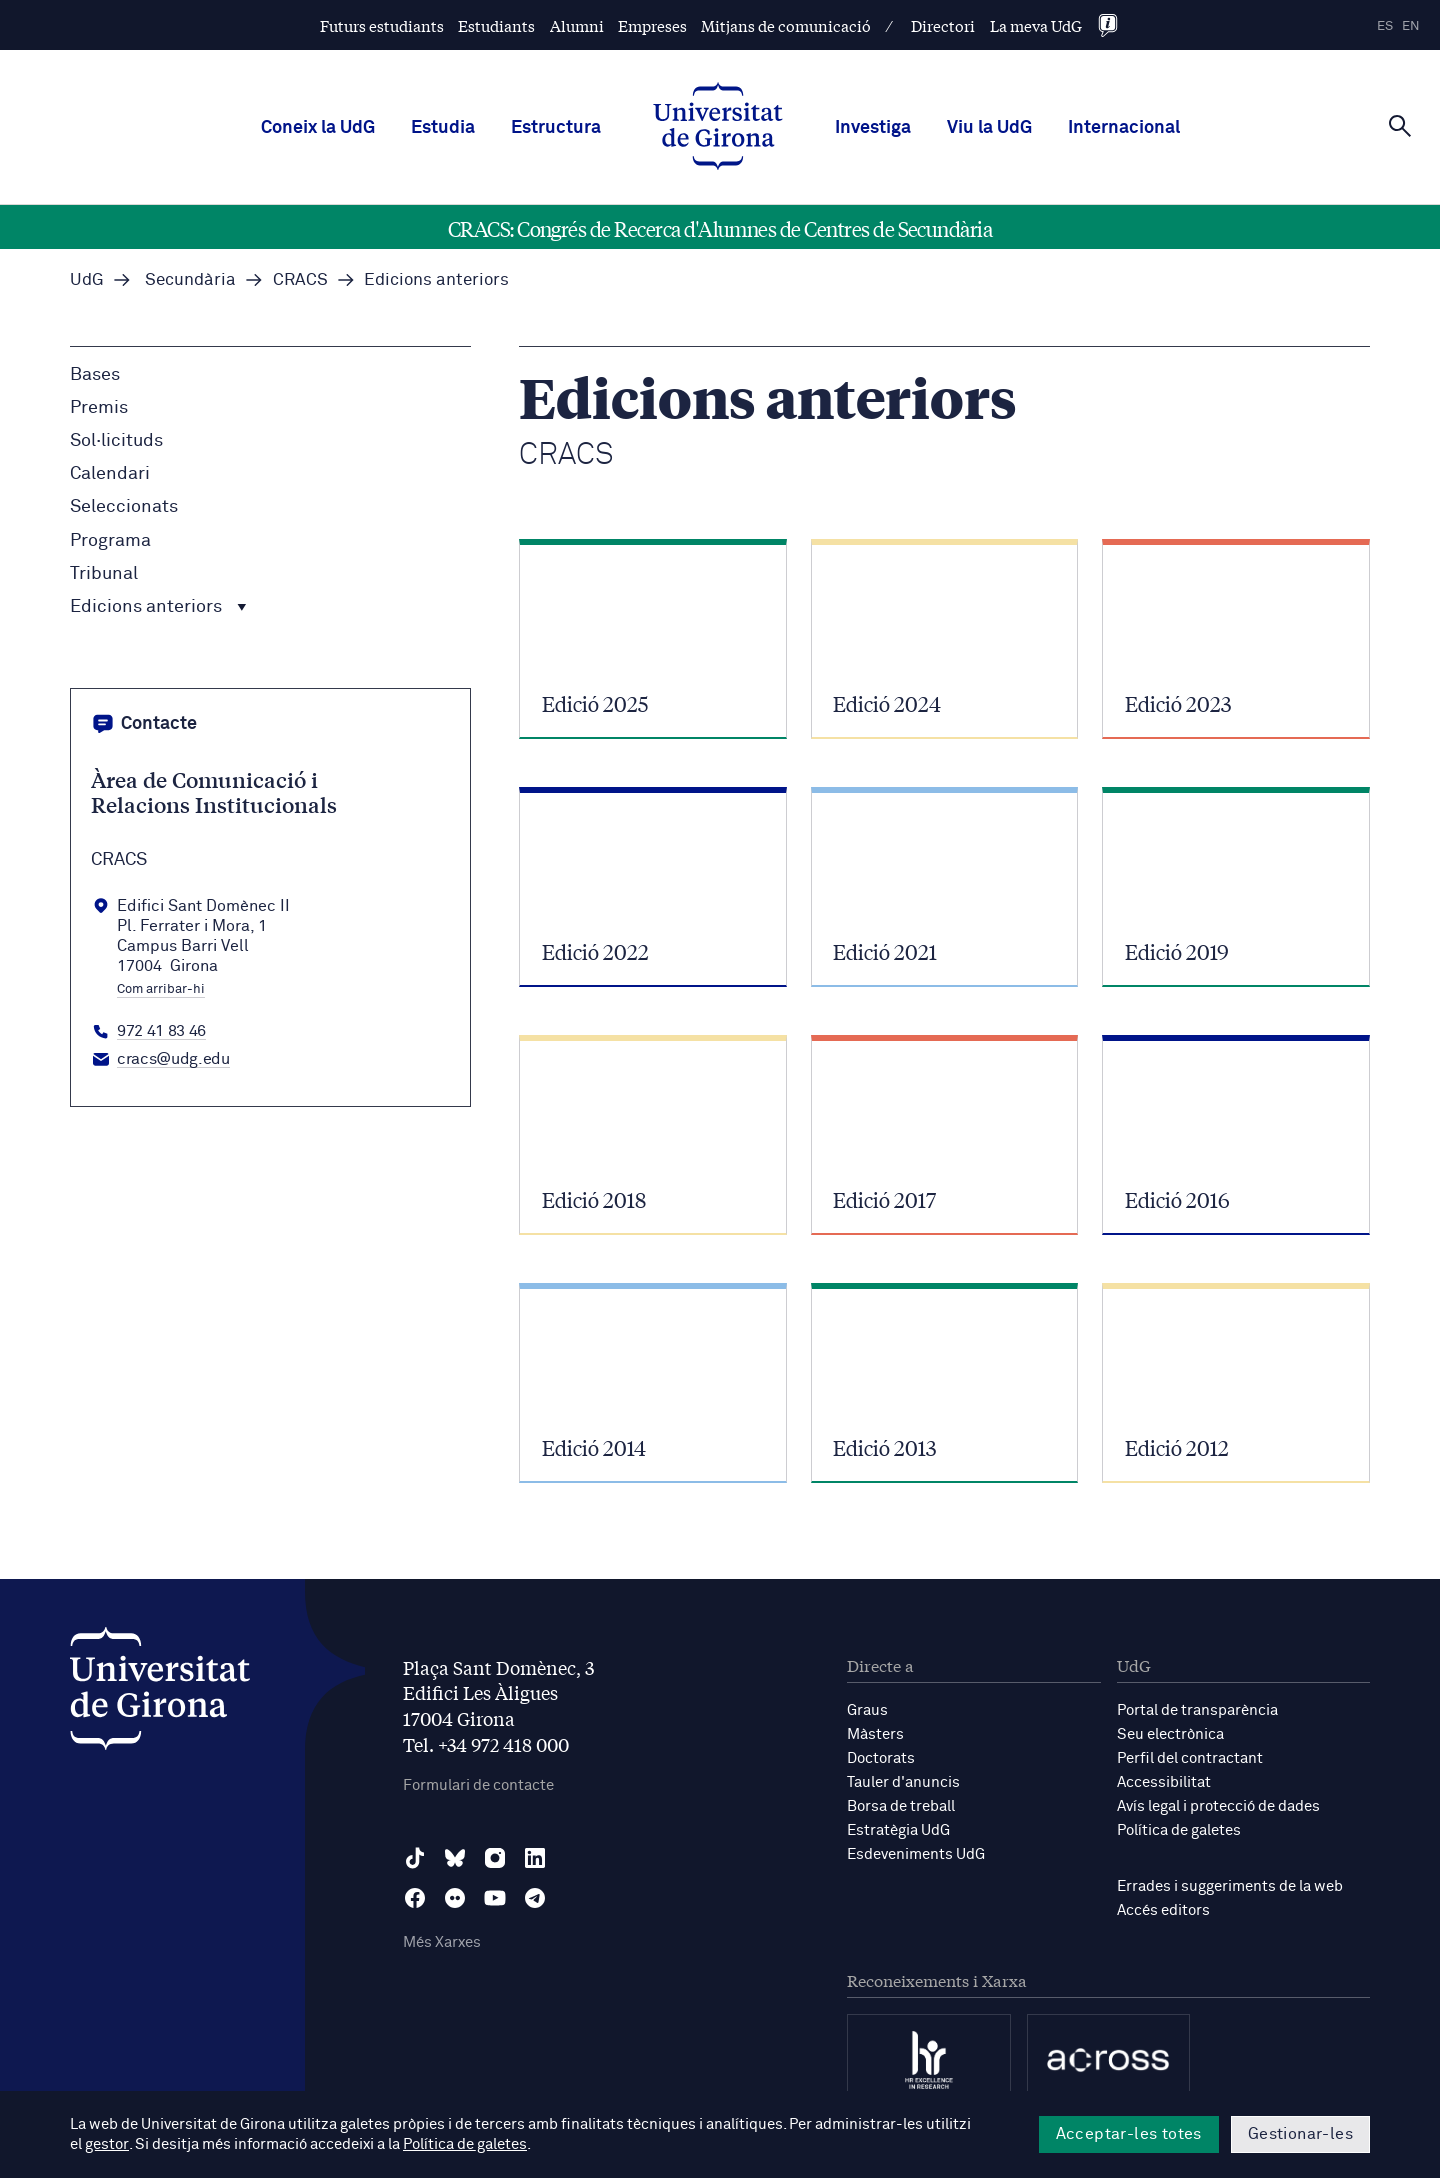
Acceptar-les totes (1129, 2134)
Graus (867, 1710)
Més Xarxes (442, 1942)
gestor (106, 2144)
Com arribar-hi (161, 990)
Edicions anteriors (158, 607)
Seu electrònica (1170, 1734)
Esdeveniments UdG (916, 1854)
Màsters (875, 1734)
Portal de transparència (1197, 1710)
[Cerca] (1400, 126)
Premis (99, 408)
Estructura (556, 128)
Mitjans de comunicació (786, 25)
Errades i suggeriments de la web (1230, 1886)
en (1411, 26)
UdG (87, 280)
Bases (95, 375)
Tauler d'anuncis (903, 1782)
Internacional (1124, 128)
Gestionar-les (1300, 2134)
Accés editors (1163, 1910)
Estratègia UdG (898, 1830)
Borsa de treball (901, 1806)
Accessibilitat (1164, 1782)
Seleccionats (124, 507)
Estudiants (496, 25)
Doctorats (881, 1758)
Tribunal (104, 574)
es (1385, 26)
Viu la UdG (989, 128)
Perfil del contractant (1190, 1758)
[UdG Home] (718, 128)
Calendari (110, 474)
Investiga (873, 128)
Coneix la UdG (318, 128)
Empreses (652, 25)
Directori (943, 25)
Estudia (443, 128)
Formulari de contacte (478, 1785)
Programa (110, 541)
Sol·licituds (116, 441)
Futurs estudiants (382, 25)
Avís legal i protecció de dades (1218, 1806)
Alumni (577, 25)
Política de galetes (1179, 1830)
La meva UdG (1036, 25)
